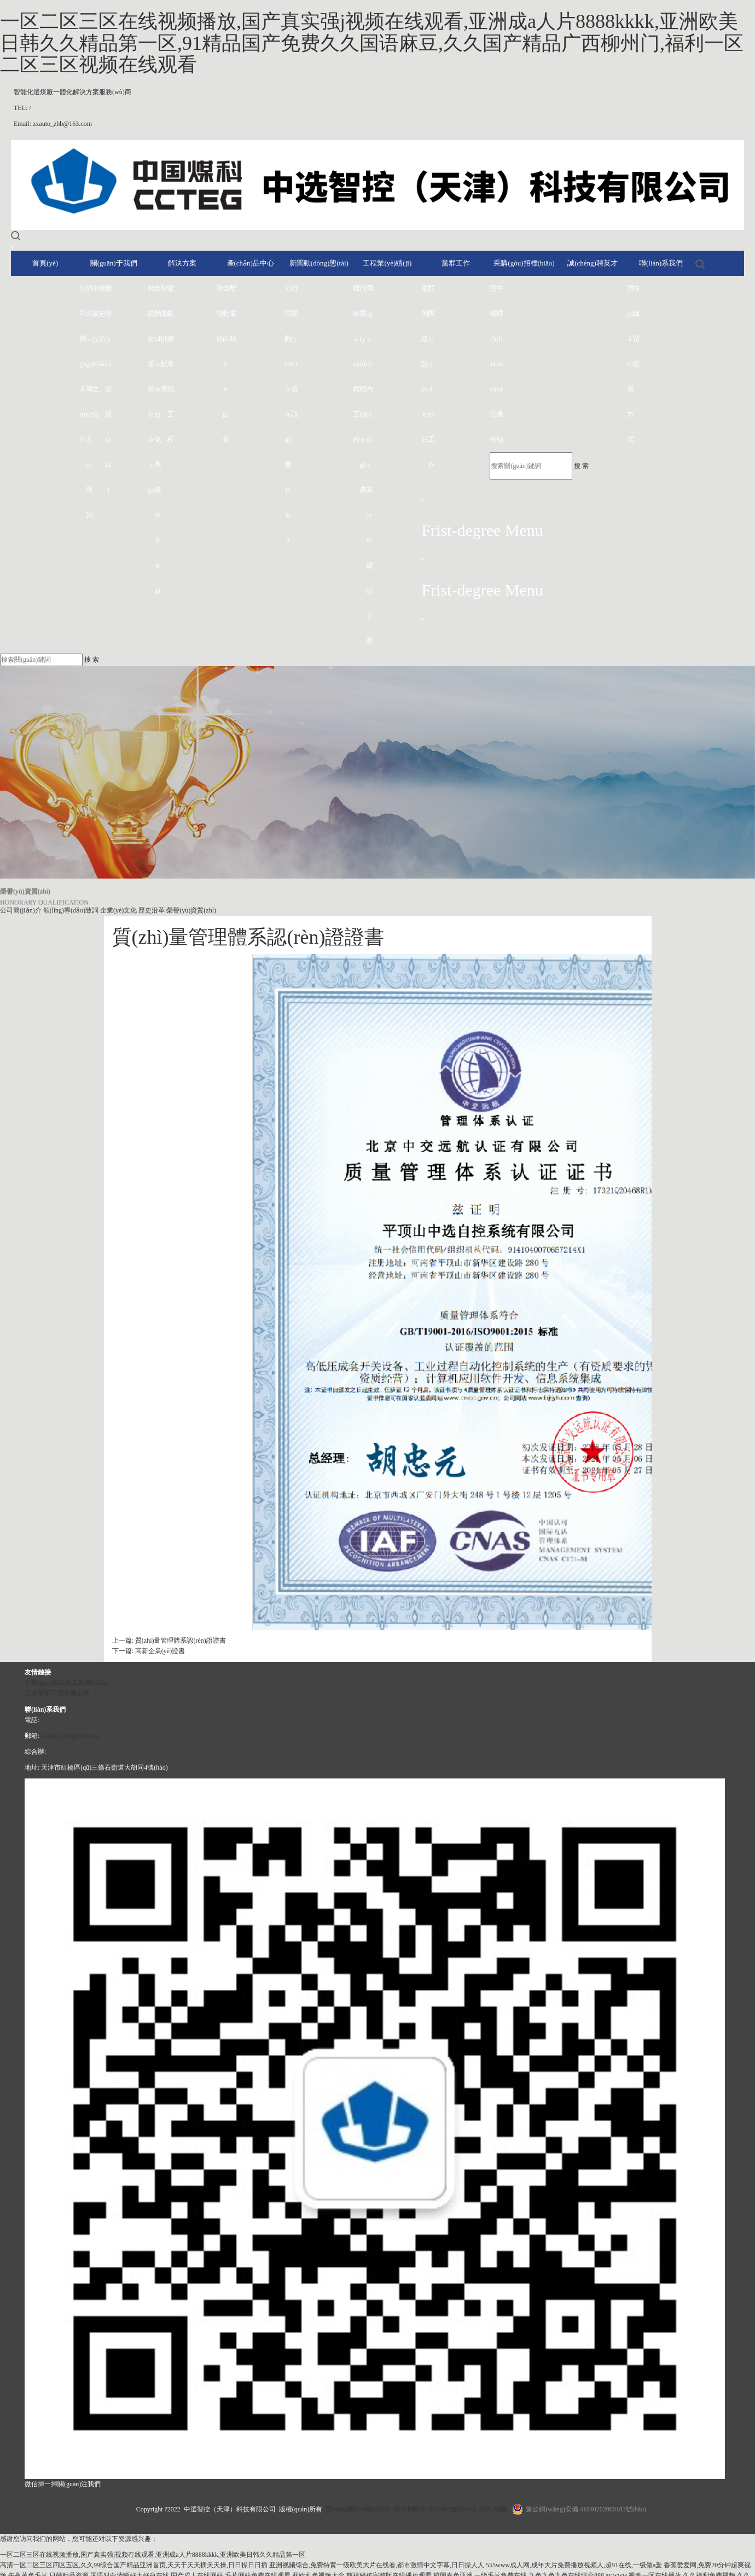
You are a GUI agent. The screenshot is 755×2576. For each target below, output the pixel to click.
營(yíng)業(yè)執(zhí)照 (358, 2509)
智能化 (219, 313)
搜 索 (581, 466)
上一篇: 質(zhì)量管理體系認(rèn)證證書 (169, 1640)
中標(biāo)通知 (499, 363)
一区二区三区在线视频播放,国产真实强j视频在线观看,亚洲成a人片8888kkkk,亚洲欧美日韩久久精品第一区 (152, 2554)
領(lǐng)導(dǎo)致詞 (89, 401)
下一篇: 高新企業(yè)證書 (148, 1651)
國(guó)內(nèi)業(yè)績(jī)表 (369, 464)
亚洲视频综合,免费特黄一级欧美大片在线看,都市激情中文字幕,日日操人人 (376, 2565)
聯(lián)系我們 (661, 263)
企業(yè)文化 (95, 351)
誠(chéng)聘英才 (592, 263)
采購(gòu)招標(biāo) (523, 263)
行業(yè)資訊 (294, 351)
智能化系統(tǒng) (151, 389)
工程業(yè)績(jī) (387, 263)
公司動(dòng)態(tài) (287, 414)
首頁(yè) (45, 263)
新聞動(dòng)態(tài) (319, 263)
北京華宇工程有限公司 (57, 1693)
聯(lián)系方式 (630, 363)
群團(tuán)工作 (431, 376)
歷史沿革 (101, 326)
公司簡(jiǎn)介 (82, 363)
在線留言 (636, 326)
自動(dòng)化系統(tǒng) (157, 439)
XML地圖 (493, 2509)
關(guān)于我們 (113, 263)
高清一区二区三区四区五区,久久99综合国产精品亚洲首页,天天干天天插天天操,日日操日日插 (134, 2565)
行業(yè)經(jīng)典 (362, 389)
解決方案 (182, 263)
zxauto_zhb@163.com (70, 1736)
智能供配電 (163, 338)
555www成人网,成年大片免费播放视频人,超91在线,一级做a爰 (574, 2565)
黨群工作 (456, 263)
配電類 (232, 313)
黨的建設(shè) (424, 363)
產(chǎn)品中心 (250, 263)
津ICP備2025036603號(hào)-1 (435, 2509)
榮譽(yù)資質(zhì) (108, 389)
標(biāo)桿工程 (356, 363)
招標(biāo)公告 (493, 363)
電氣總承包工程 (170, 363)
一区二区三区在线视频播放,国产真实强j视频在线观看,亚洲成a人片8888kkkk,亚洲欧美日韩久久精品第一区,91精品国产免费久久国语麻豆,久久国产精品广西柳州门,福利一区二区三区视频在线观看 (372, 43)
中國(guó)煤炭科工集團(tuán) (66, 1682)
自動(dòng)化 (226, 363)
